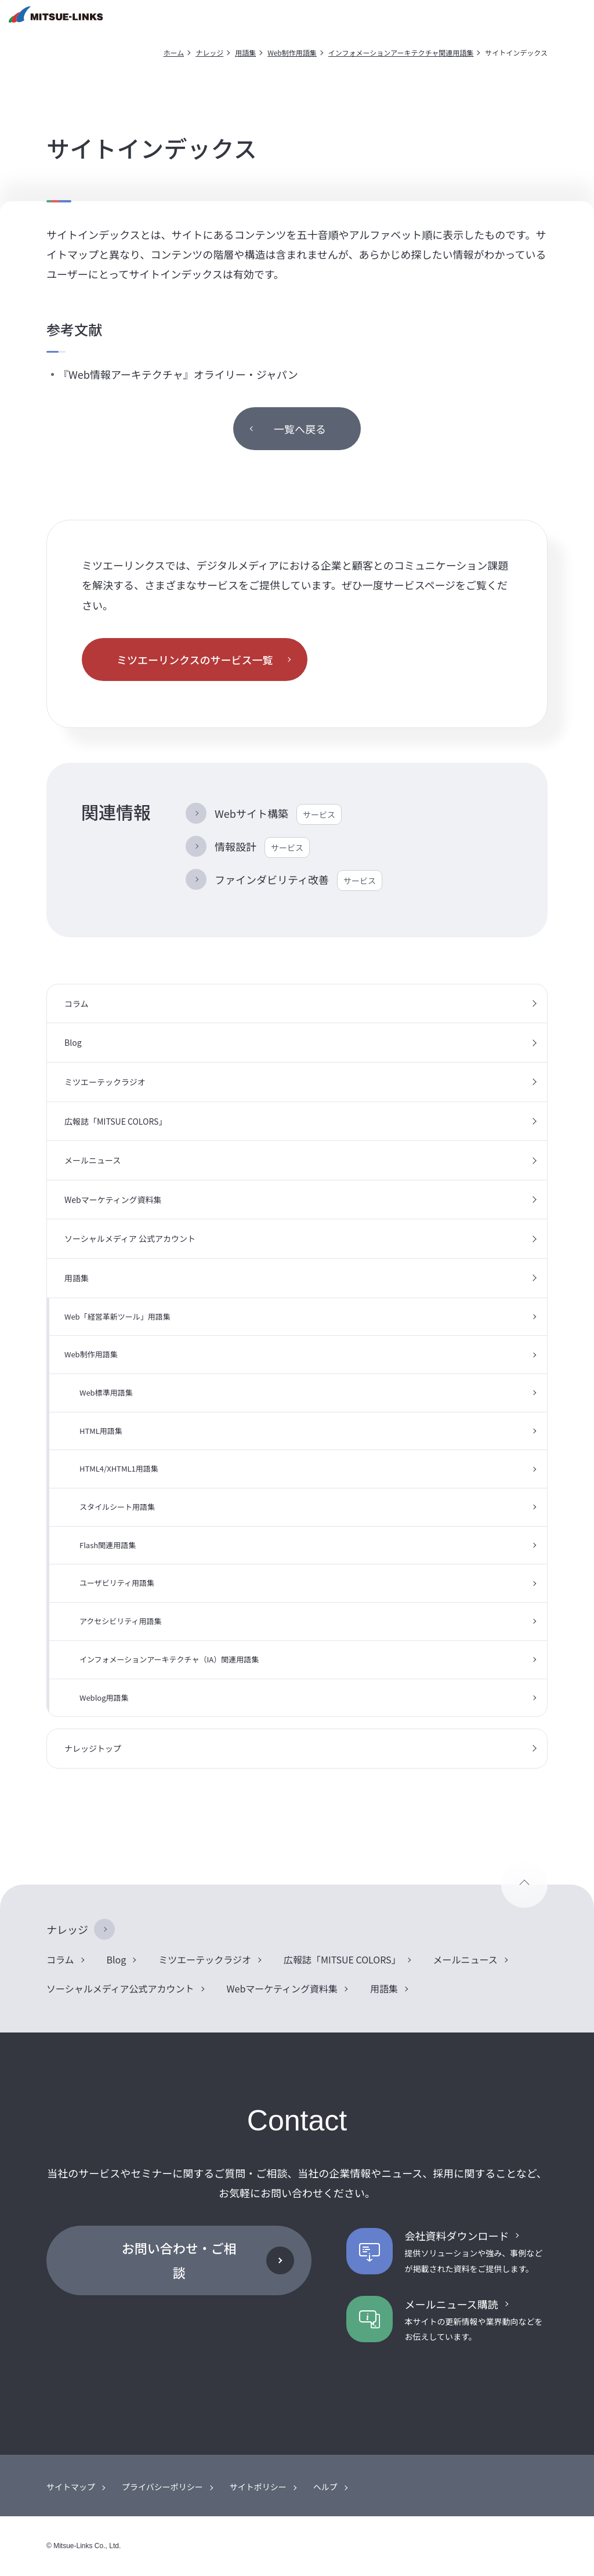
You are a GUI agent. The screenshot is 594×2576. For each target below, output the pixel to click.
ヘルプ (325, 2486)
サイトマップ (70, 2486)
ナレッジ (209, 52)
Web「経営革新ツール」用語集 (117, 1316)
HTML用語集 (100, 1430)
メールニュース (92, 1160)
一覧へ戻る (300, 428)
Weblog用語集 (104, 1697)
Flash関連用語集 (107, 1544)
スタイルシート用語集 (117, 1506)
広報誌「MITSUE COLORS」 (115, 1121)
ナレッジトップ (92, 1748)
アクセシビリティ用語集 (120, 1620)
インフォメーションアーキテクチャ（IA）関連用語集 (169, 1659)
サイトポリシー (258, 2486)
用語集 (245, 52)
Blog (73, 1042)
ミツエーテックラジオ (105, 1082)
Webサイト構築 (278, 814)
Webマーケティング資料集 (113, 1199)
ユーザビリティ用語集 (116, 1582)
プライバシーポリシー (162, 2486)
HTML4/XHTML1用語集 (118, 1468)
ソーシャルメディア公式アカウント (120, 1988)
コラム (76, 1003)
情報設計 (262, 847)
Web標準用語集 (106, 1392)
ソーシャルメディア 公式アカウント (129, 1238)
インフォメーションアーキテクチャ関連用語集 (401, 52)
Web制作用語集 (292, 52)
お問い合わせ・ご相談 (179, 2259)
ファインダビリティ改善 (298, 880)
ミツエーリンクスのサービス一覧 (195, 659)
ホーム (174, 52)
